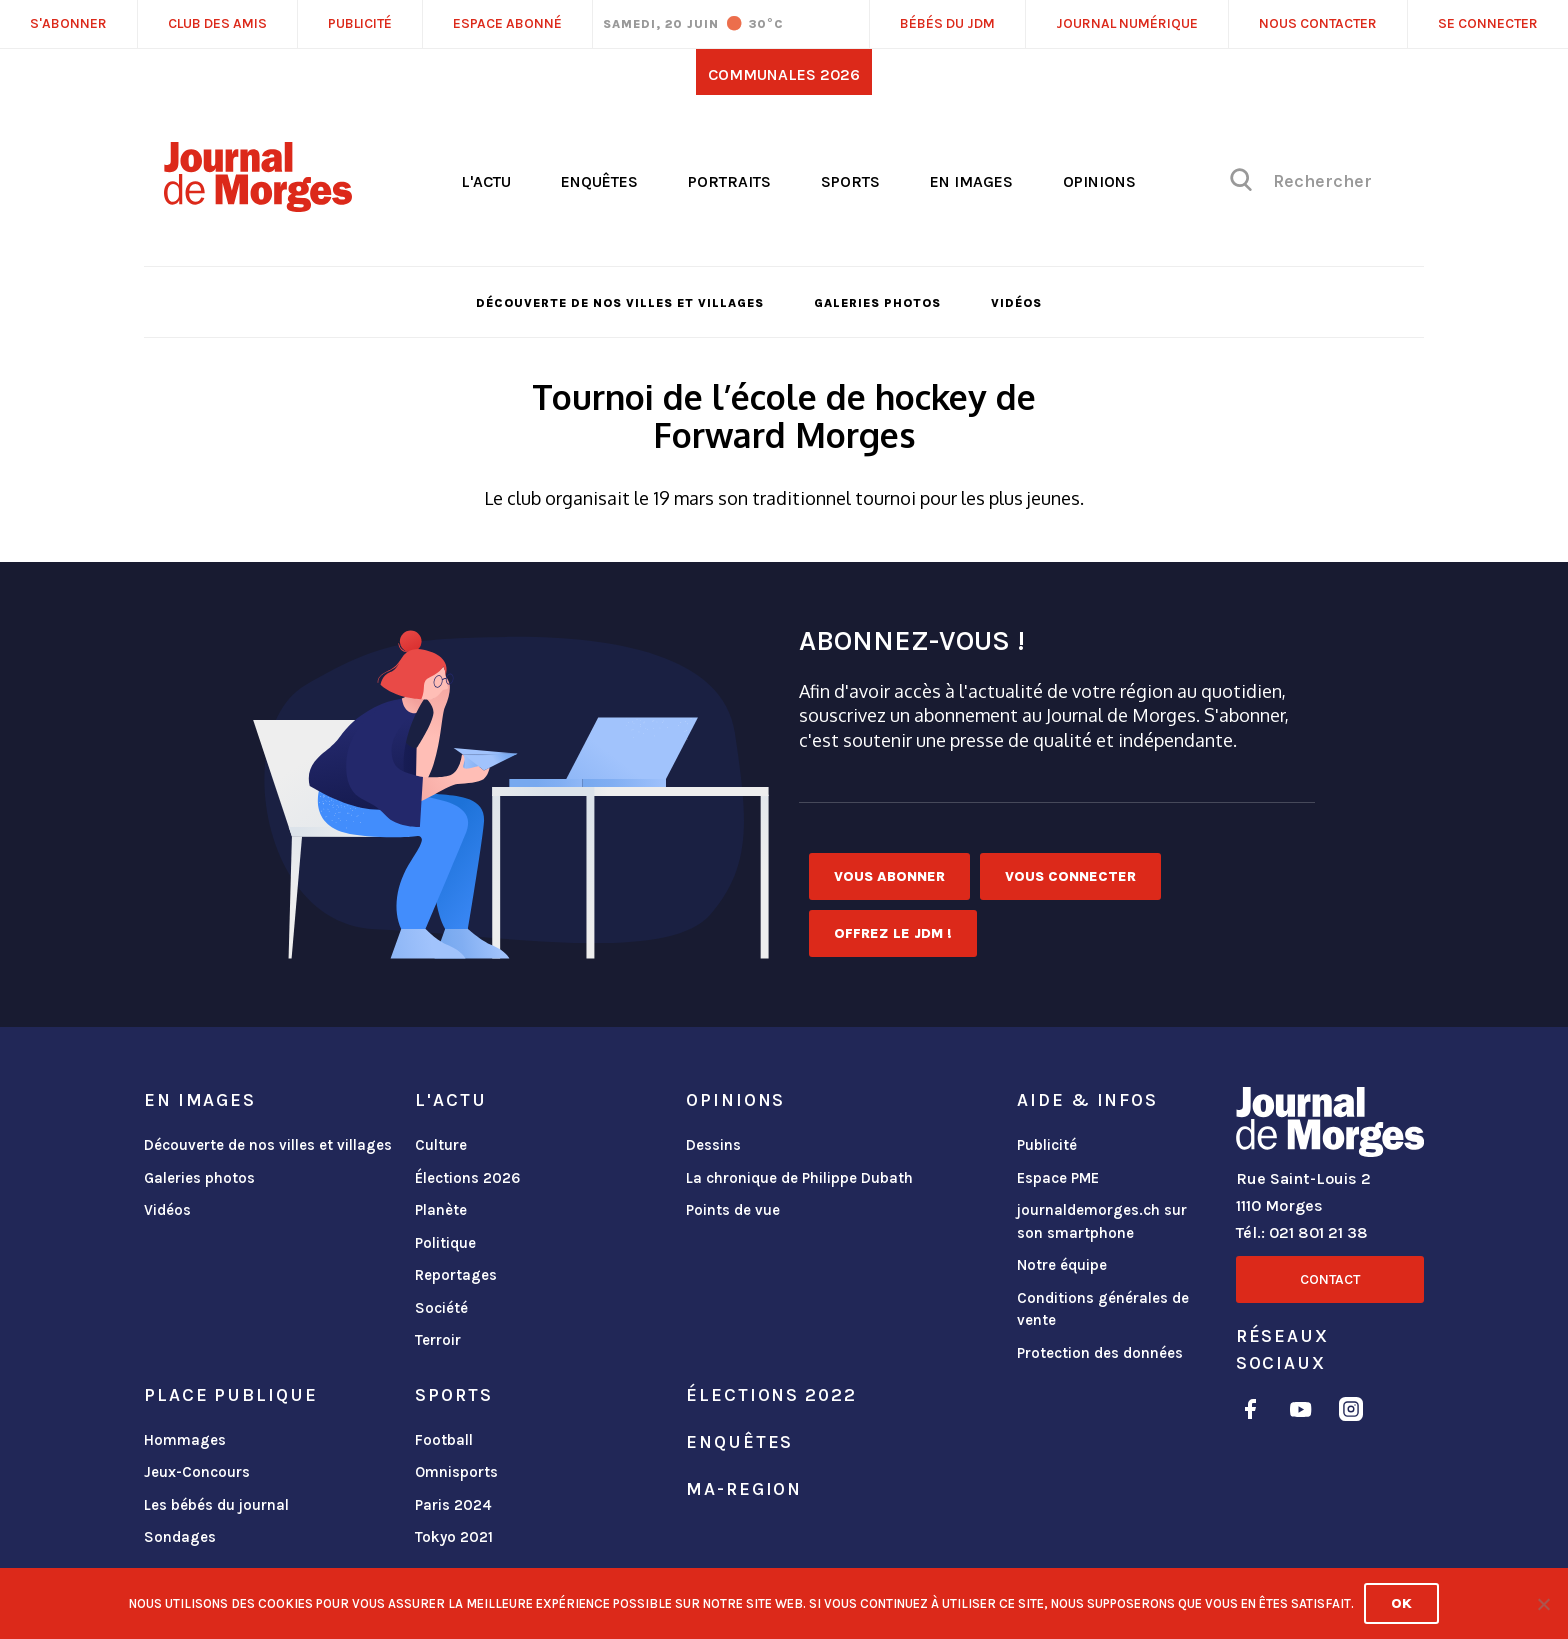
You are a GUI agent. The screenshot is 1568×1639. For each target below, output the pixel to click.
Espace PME (1058, 1178)
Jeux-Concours (197, 1472)
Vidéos (1016, 303)
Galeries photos (877, 303)
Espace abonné (507, 23)
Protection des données (1100, 1353)
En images (971, 181)
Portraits (729, 181)
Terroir (438, 1340)
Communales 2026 (784, 74)
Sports (850, 181)
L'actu (486, 181)
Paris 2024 (453, 1505)
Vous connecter (1070, 876)
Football (444, 1440)
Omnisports (456, 1472)
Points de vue (733, 1210)
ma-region (744, 1489)
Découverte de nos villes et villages (620, 303)
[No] (1543, 1604)
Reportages (456, 1275)
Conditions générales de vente (1103, 1309)
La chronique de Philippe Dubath (799, 1178)
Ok (1401, 1603)
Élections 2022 (771, 1395)
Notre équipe (1062, 1265)
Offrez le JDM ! (893, 933)
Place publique (230, 1395)
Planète (441, 1210)
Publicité (1047, 1145)
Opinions (1099, 181)
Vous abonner (889, 876)
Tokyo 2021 (454, 1537)
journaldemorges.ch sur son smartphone (1102, 1221)
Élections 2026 (468, 1178)
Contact (1330, 1279)
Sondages (180, 1537)
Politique (445, 1243)
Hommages (185, 1440)
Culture (441, 1145)
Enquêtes (599, 181)
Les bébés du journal (216, 1505)
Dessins (713, 1145)
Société (441, 1308)
